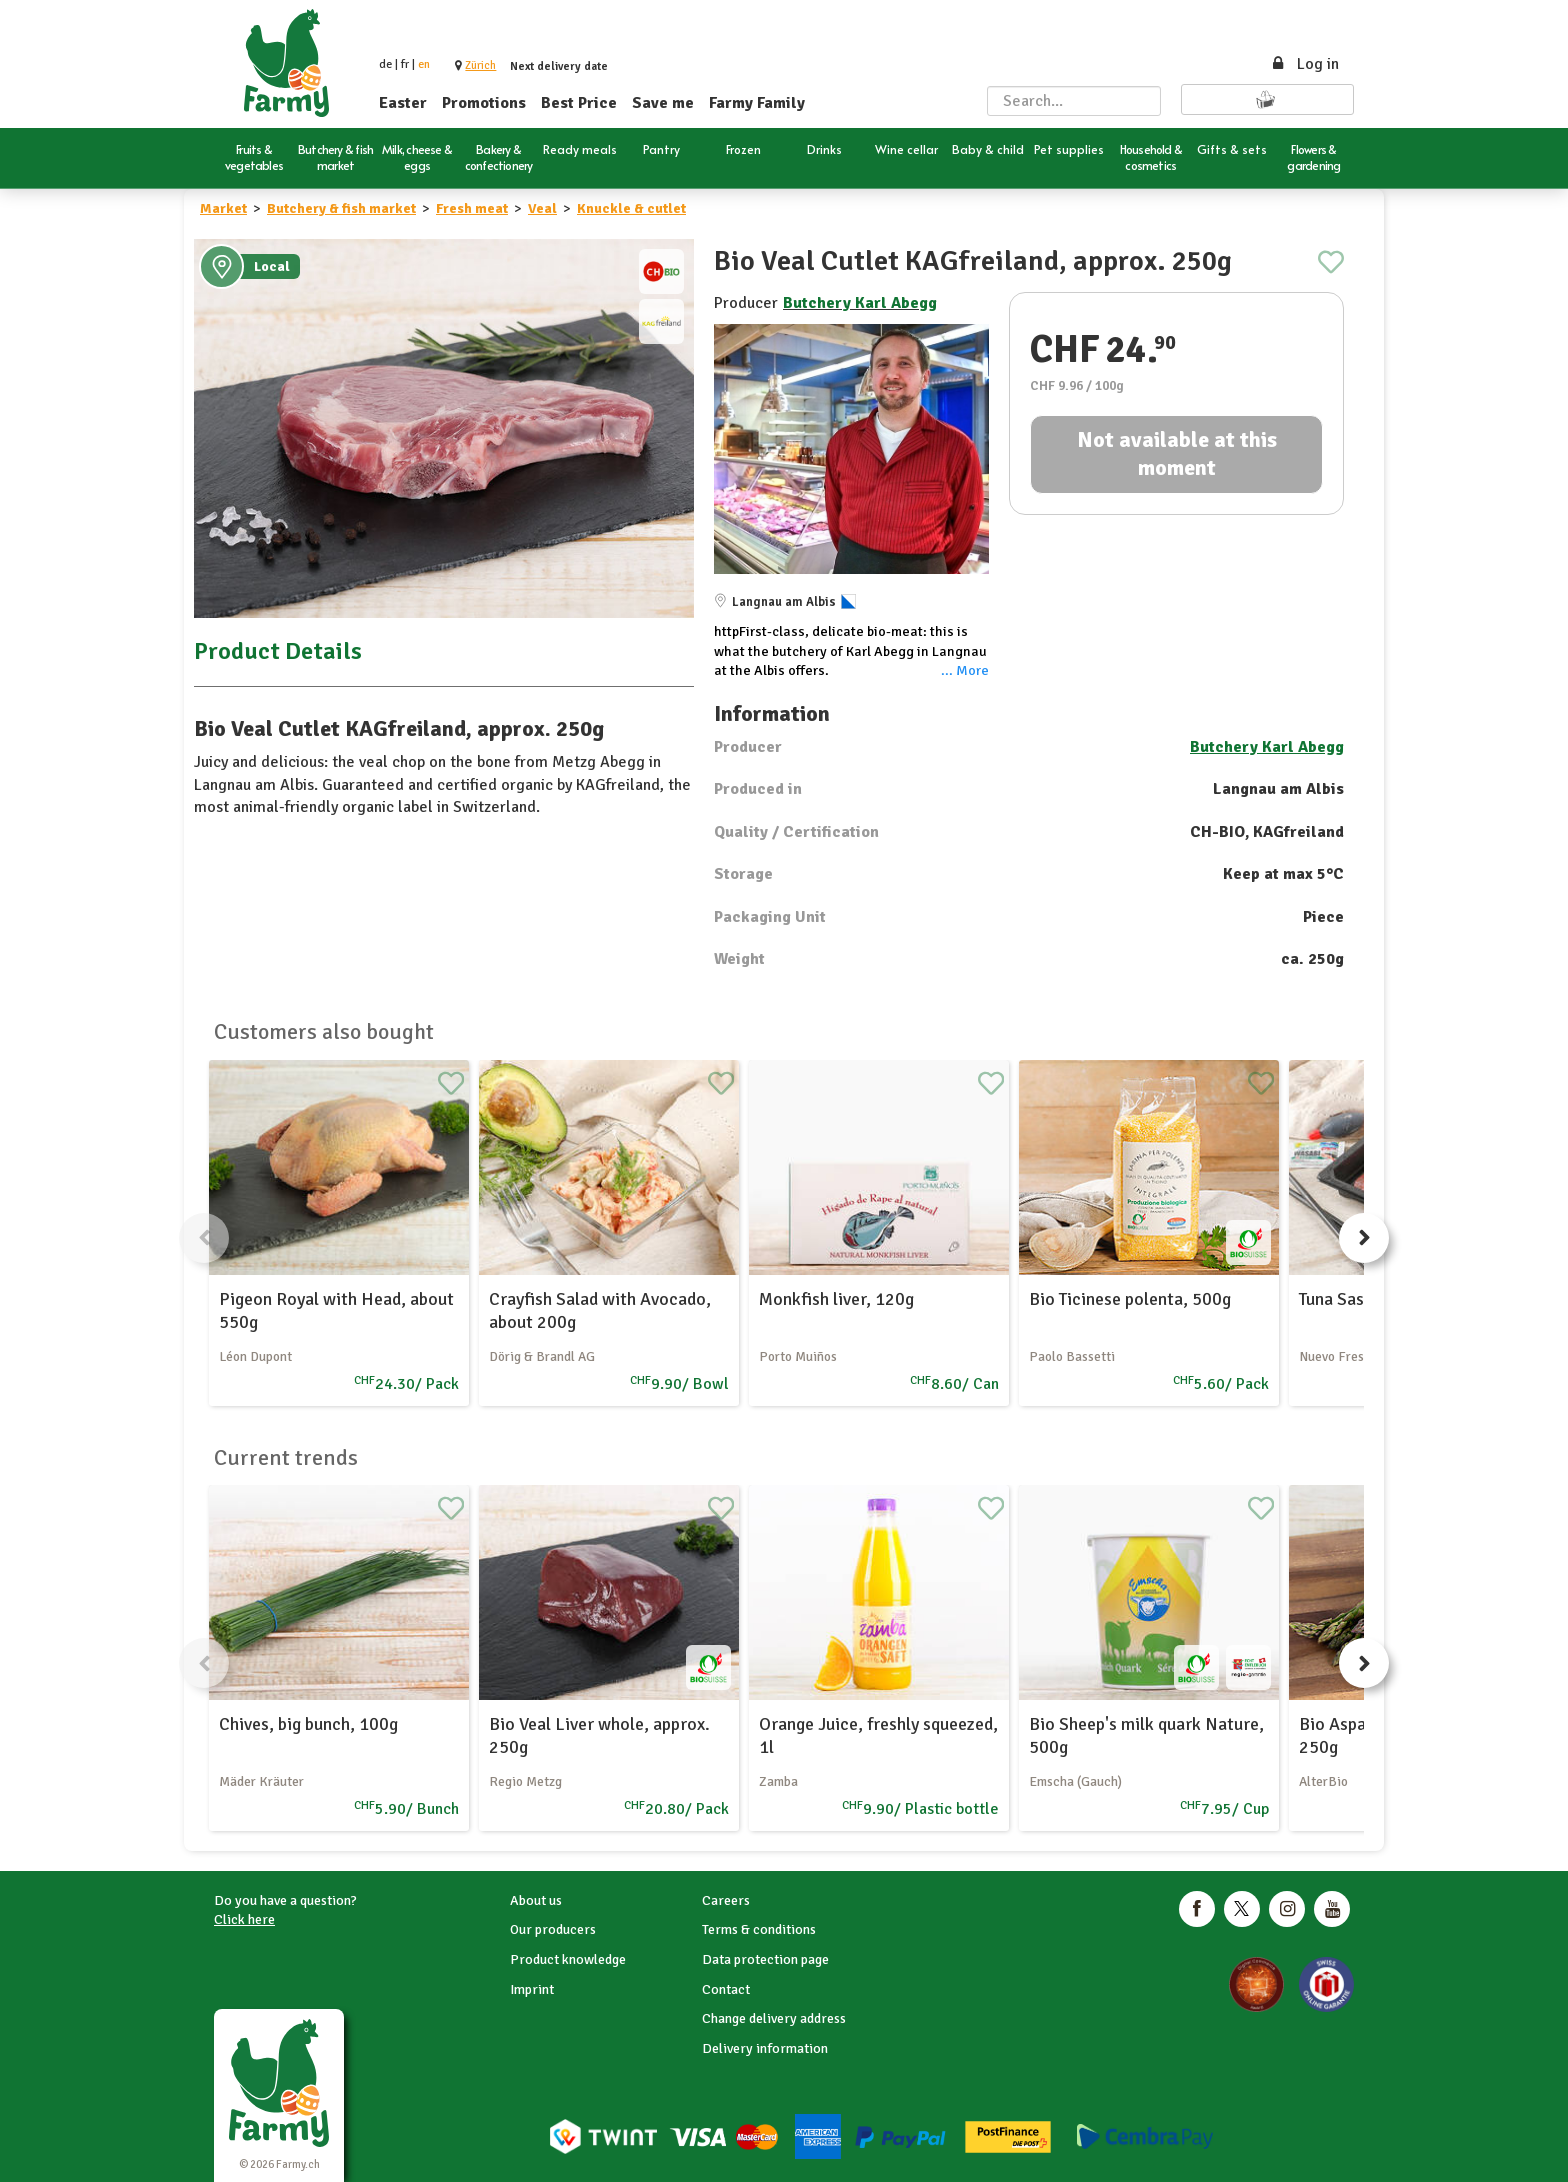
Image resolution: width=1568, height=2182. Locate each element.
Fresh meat (472, 208)
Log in (1304, 64)
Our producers (553, 1929)
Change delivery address (774, 2018)
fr (405, 64)
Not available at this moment (1177, 454)
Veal (542, 208)
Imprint (532, 1989)
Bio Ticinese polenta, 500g (1130, 1299)
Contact (726, 1989)
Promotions (484, 103)
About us (536, 1900)
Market (223, 208)
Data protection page (765, 1959)
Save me (663, 103)
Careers (726, 1900)
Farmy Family (757, 103)
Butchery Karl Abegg (860, 303)
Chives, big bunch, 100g (308, 1724)
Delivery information (765, 2048)
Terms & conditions (759, 1929)
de (385, 64)
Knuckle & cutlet (631, 208)
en (424, 64)
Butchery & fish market (341, 208)
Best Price (579, 103)
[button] (480, 65)
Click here (244, 1919)
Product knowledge (568, 1959)
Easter (403, 103)
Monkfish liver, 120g (836, 1299)
